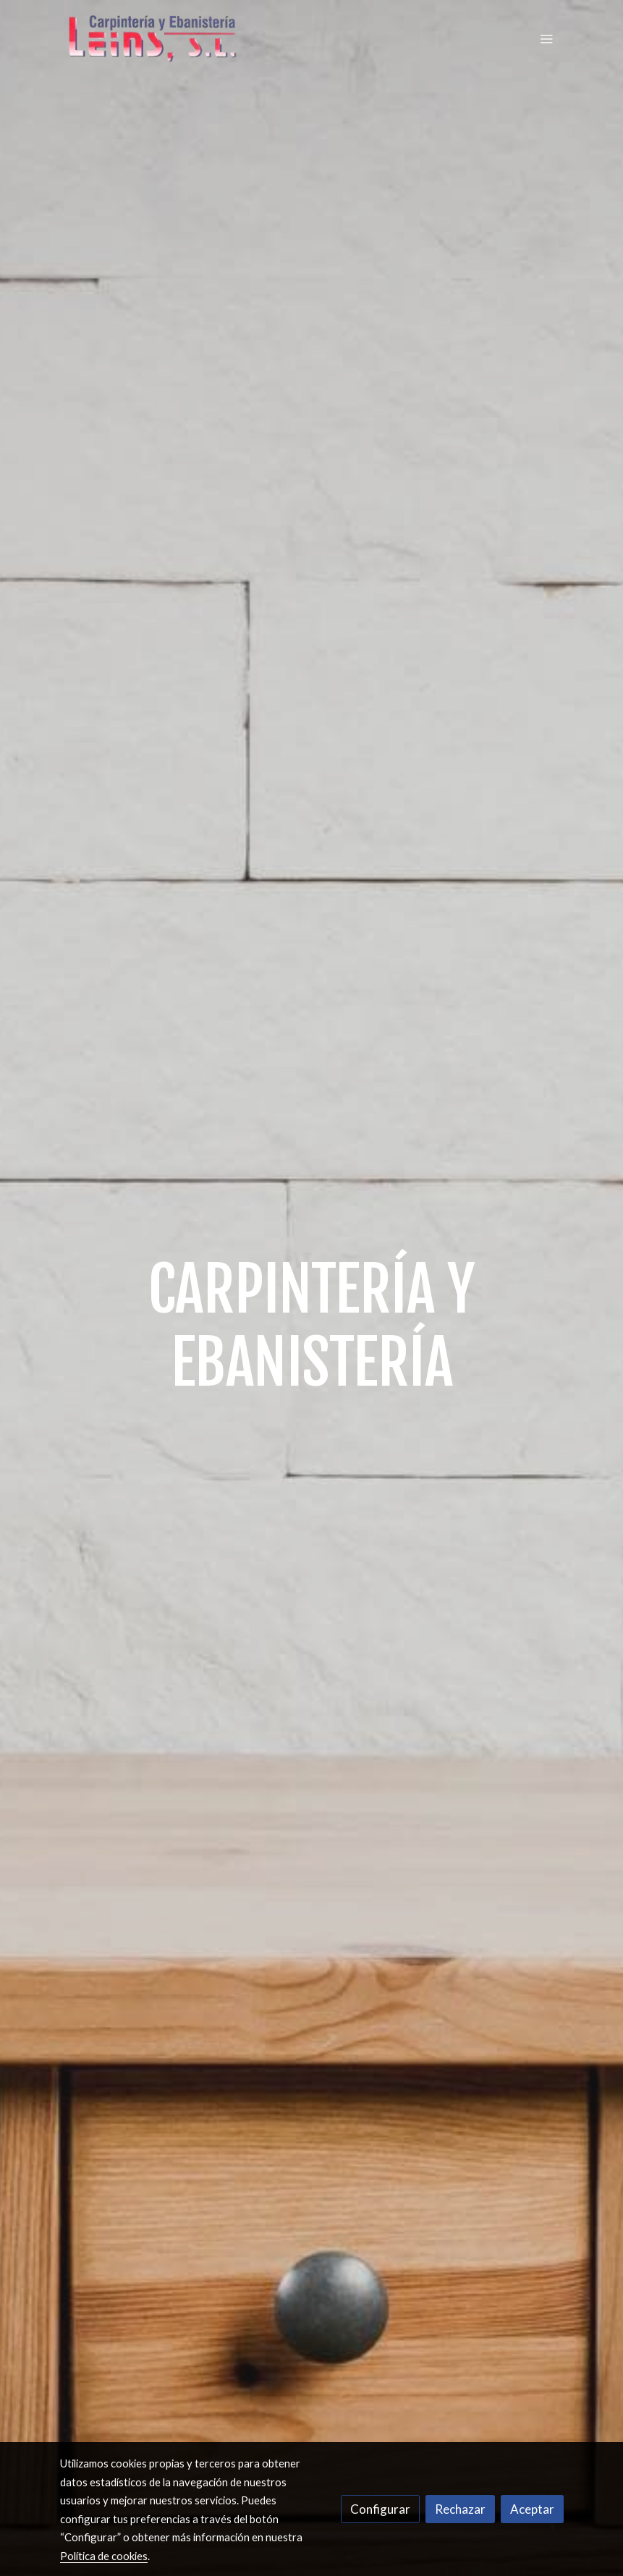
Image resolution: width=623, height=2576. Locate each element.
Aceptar (532, 2509)
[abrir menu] (546, 38)
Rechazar (460, 2509)
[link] (153, 38)
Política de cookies (104, 2555)
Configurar (380, 2509)
